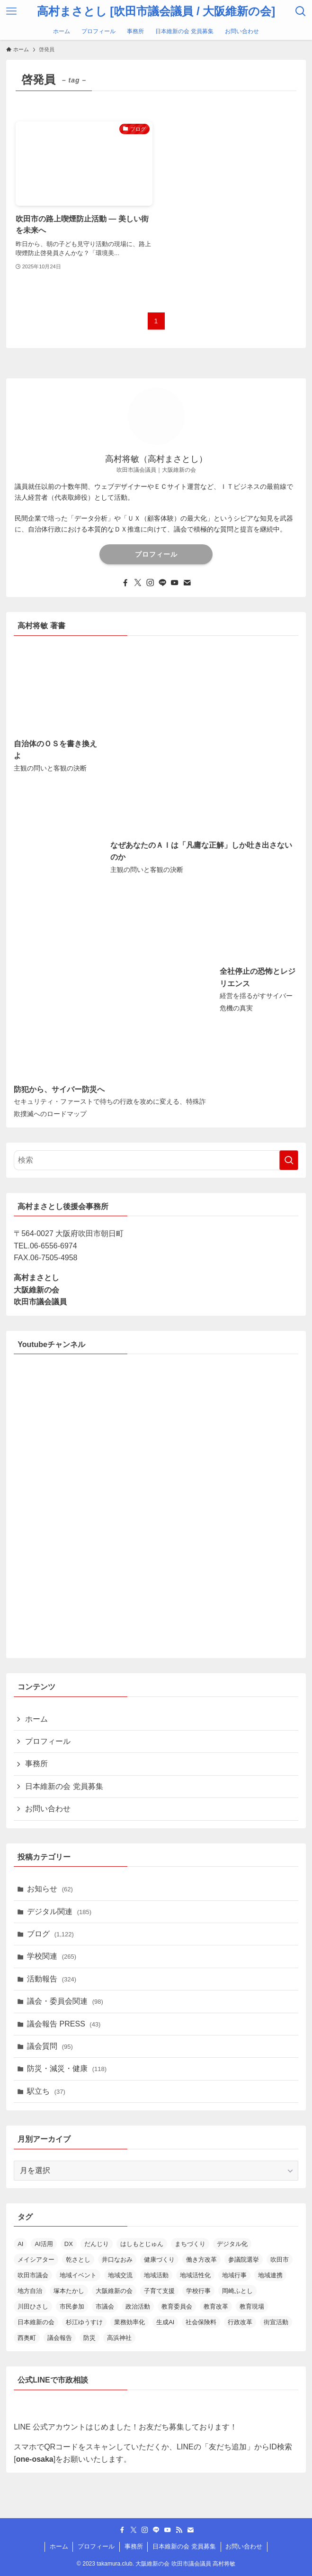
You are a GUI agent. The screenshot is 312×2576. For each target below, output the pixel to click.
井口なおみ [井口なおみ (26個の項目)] (117, 2259)
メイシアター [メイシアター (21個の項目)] (36, 2259)
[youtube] (174, 582)
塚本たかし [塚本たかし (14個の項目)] (68, 2290)
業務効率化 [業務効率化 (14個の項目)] (129, 2322)
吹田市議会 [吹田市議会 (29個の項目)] (33, 2275)
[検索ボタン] (300, 11)
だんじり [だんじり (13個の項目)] (96, 2243)
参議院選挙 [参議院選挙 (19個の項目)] (243, 2259)
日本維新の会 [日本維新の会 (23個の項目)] (36, 2322)
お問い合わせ (48, 1809)
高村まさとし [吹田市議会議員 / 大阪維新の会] (156, 11)
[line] (162, 582)
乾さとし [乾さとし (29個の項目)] (78, 2259)
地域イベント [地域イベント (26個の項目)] (78, 2275)
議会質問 (50, 2046)
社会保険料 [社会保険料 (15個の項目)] (201, 2322)
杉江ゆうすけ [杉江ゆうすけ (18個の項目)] (84, 2322)
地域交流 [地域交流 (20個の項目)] (120, 2275)
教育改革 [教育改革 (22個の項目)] (216, 2306)
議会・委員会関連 (65, 2001)
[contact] (187, 582)
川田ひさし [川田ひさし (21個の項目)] (33, 2306)
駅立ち (46, 2091)
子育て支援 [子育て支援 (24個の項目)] (159, 2290)
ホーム (36, 1719)
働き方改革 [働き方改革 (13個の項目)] (201, 2259)
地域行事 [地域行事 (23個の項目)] (234, 2275)
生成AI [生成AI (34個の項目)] (165, 2322)
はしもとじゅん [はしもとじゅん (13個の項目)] (141, 2243)
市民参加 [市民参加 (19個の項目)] (72, 2306)
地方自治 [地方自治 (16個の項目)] (30, 2290)
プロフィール (156, 554)
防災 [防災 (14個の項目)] (89, 2337)
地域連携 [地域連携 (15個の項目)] (270, 2275)
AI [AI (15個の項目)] (20, 2243)
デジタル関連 (59, 1911)
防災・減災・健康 (67, 2068)
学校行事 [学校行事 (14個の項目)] (198, 2290)
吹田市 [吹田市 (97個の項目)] (279, 2259)
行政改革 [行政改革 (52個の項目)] (240, 2322)
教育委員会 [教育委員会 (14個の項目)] (176, 2306)
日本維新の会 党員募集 (64, 1786)
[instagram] (150, 582)
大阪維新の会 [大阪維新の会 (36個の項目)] (114, 2290)
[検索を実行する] (288, 1160)
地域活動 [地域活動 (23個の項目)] (156, 2275)
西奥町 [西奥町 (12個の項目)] (27, 2337)
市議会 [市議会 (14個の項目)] (105, 2306)
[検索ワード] (156, 1160)
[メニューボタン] (11, 11)
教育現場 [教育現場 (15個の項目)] (252, 2306)
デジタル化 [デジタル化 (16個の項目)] (232, 2243)
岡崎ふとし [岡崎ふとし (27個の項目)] (237, 2290)
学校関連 (51, 1956)
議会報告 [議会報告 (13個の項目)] (59, 2337)
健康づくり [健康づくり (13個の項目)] (159, 2259)
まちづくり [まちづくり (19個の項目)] (190, 2243)
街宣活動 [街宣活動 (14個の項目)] (276, 2322)
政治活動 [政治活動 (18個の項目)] (137, 2306)
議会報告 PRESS (63, 2024)
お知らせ (50, 1889)
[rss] (179, 2530)
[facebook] (125, 582)
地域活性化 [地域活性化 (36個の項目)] (195, 2275)
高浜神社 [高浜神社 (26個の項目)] (119, 2337)
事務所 (36, 1764)
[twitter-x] (138, 582)
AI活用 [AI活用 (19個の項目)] (44, 2243)
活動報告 (51, 1979)
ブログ (50, 1934)
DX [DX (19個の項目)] (68, 2243)
